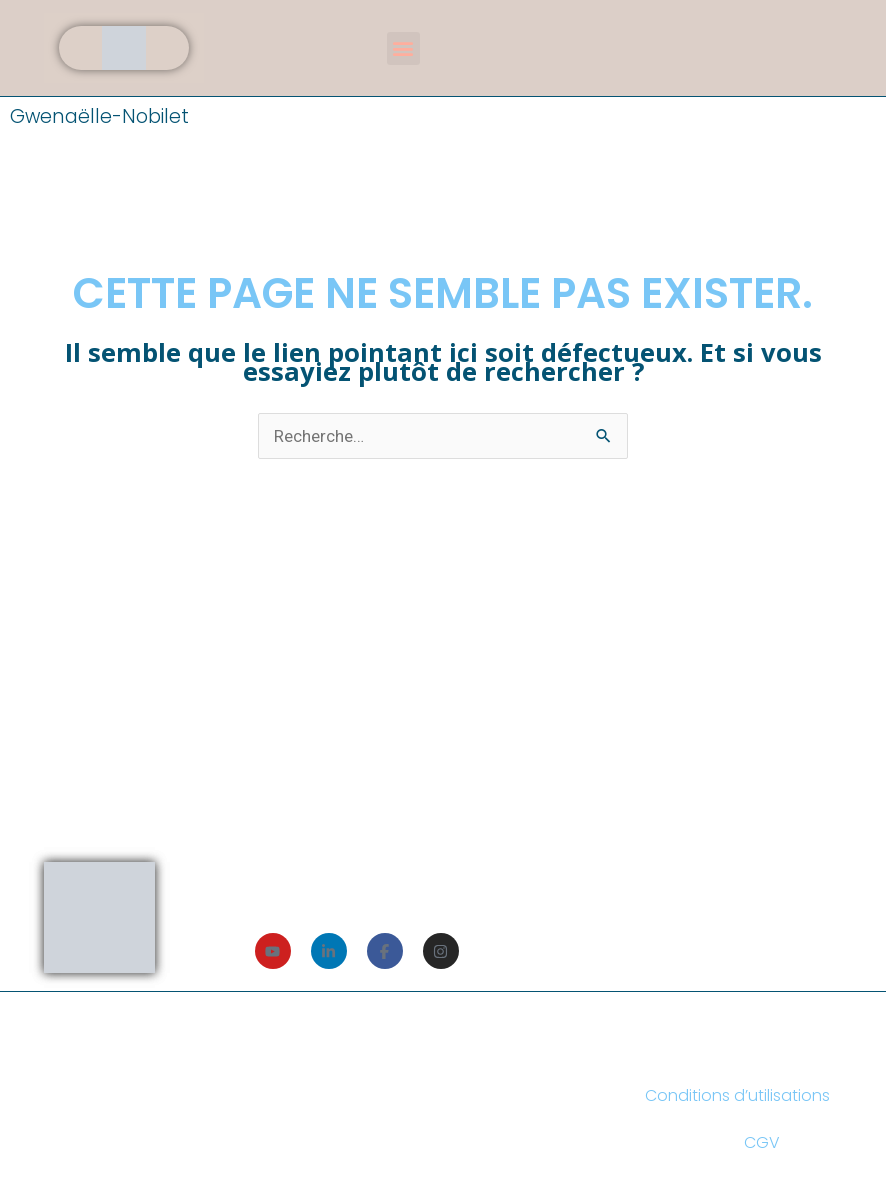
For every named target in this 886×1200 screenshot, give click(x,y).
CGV (762, 1142)
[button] (403, 48)
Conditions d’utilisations (737, 1095)
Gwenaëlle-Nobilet (99, 116)
